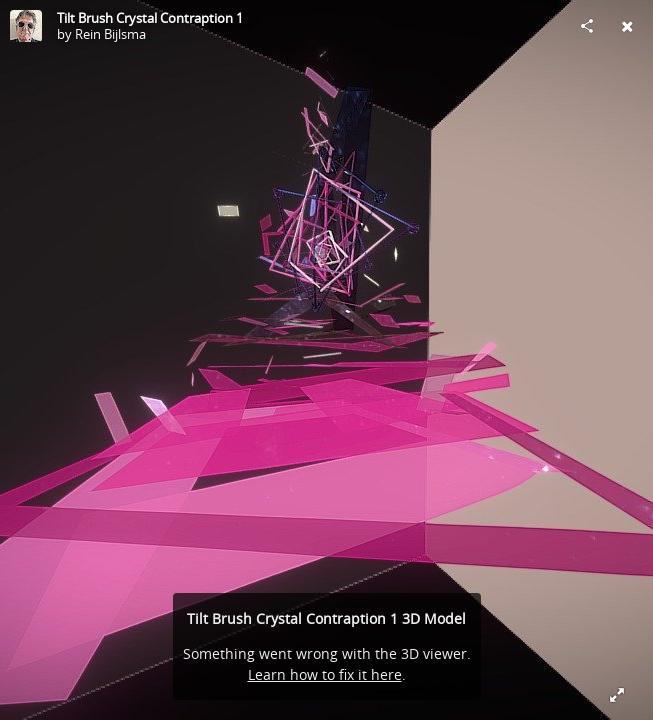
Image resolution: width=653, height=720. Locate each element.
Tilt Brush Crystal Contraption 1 (150, 18)
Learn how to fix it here (325, 674)
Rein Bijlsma (110, 34)
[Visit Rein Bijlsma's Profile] (26, 26)
